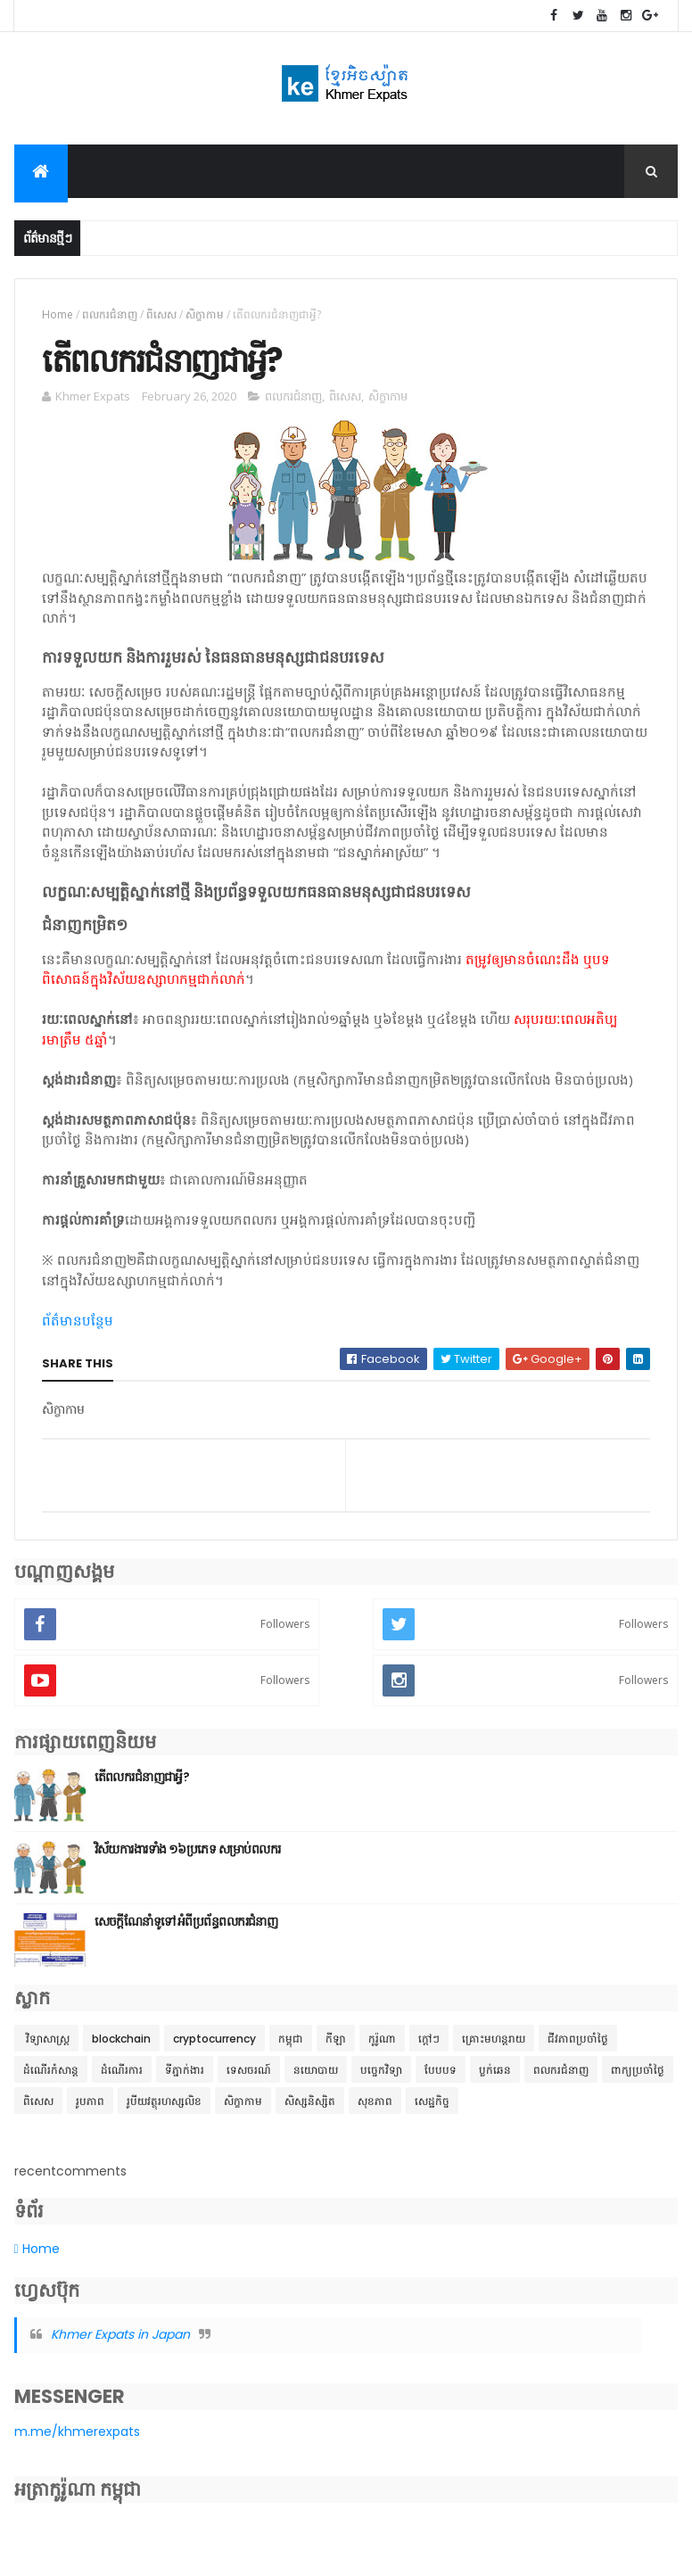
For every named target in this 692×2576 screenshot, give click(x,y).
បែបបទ (440, 2078)
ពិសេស (161, 318)
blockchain (121, 2047)
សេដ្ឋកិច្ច (432, 2110)
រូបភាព (90, 2110)
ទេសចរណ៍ (249, 2078)
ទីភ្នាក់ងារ (184, 2078)
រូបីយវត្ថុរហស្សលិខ (164, 2110)
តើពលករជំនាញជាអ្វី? (142, 1786)
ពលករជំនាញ (109, 318)
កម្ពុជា (290, 2047)
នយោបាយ (315, 2078)
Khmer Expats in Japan (120, 2344)
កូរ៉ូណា (382, 2047)
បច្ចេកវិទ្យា (381, 2078)
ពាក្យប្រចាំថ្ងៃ (637, 2078)
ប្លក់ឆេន (495, 2078)
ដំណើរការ (122, 2078)
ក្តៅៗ (429, 2047)
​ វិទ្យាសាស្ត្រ (46, 2047)
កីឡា (335, 2047)
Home (57, 318)
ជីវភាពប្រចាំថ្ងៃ (578, 2047)
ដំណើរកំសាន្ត (50, 2078)
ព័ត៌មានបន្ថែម (77, 1329)
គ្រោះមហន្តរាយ (493, 2047)
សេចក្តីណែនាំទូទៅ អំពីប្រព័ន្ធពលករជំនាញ (186, 1930)
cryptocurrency (214, 2047)
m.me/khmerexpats (77, 2440)
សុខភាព (375, 2110)
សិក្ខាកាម (204, 318)
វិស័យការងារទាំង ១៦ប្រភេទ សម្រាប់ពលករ (188, 1858)
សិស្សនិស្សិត (309, 2110)
